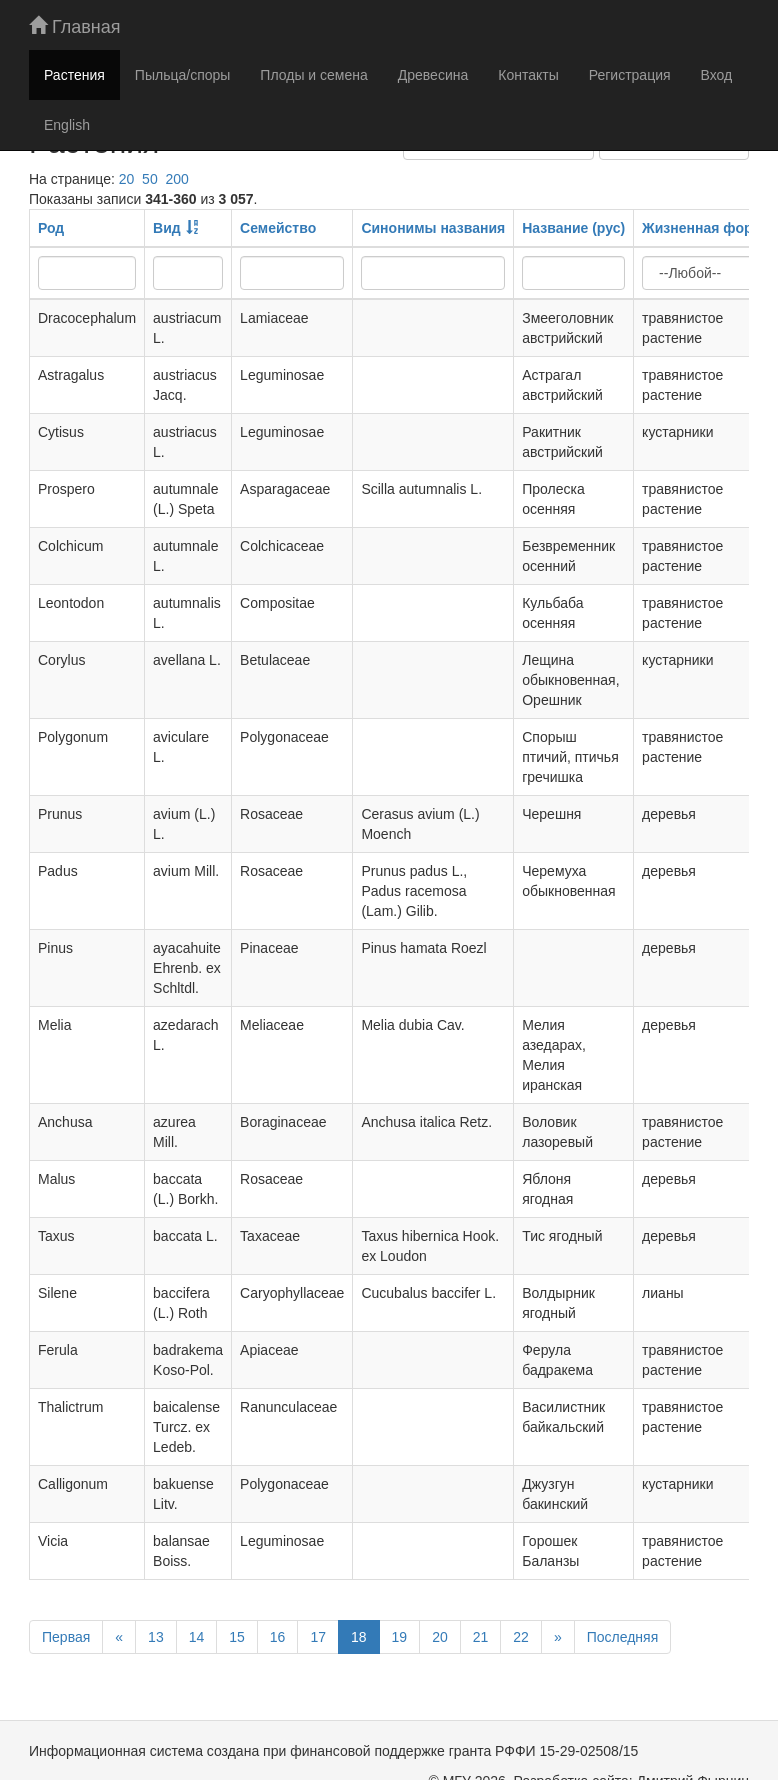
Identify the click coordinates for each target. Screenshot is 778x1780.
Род (51, 228)
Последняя (623, 1637)
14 (197, 1637)
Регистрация (630, 75)
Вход (717, 75)
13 (156, 1637)
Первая (66, 1637)
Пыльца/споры (183, 75)
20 (127, 179)
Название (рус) (573, 228)
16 (278, 1637)
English (67, 125)
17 (318, 1637)
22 (521, 1637)
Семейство (278, 228)
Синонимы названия (433, 228)
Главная (75, 26)
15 (237, 1637)
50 (150, 179)
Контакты (528, 75)
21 (481, 1637)
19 (400, 1637)
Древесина (433, 75)
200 (176, 179)
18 (359, 1637)
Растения (74, 75)
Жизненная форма (706, 228)
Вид (167, 228)
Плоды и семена (313, 75)
